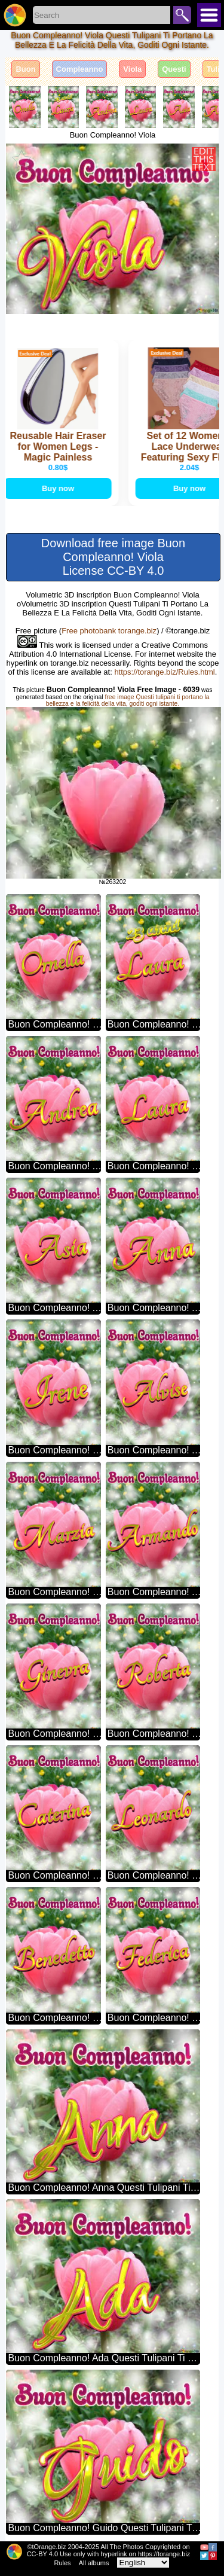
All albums (94, 2562)
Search (182, 15)
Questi (174, 69)
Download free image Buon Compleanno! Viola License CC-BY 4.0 (113, 556)
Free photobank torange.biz (109, 630)
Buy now (59, 488)
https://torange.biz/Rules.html (164, 671)
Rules (62, 2562)
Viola (132, 69)
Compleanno (79, 69)
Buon (25, 69)
